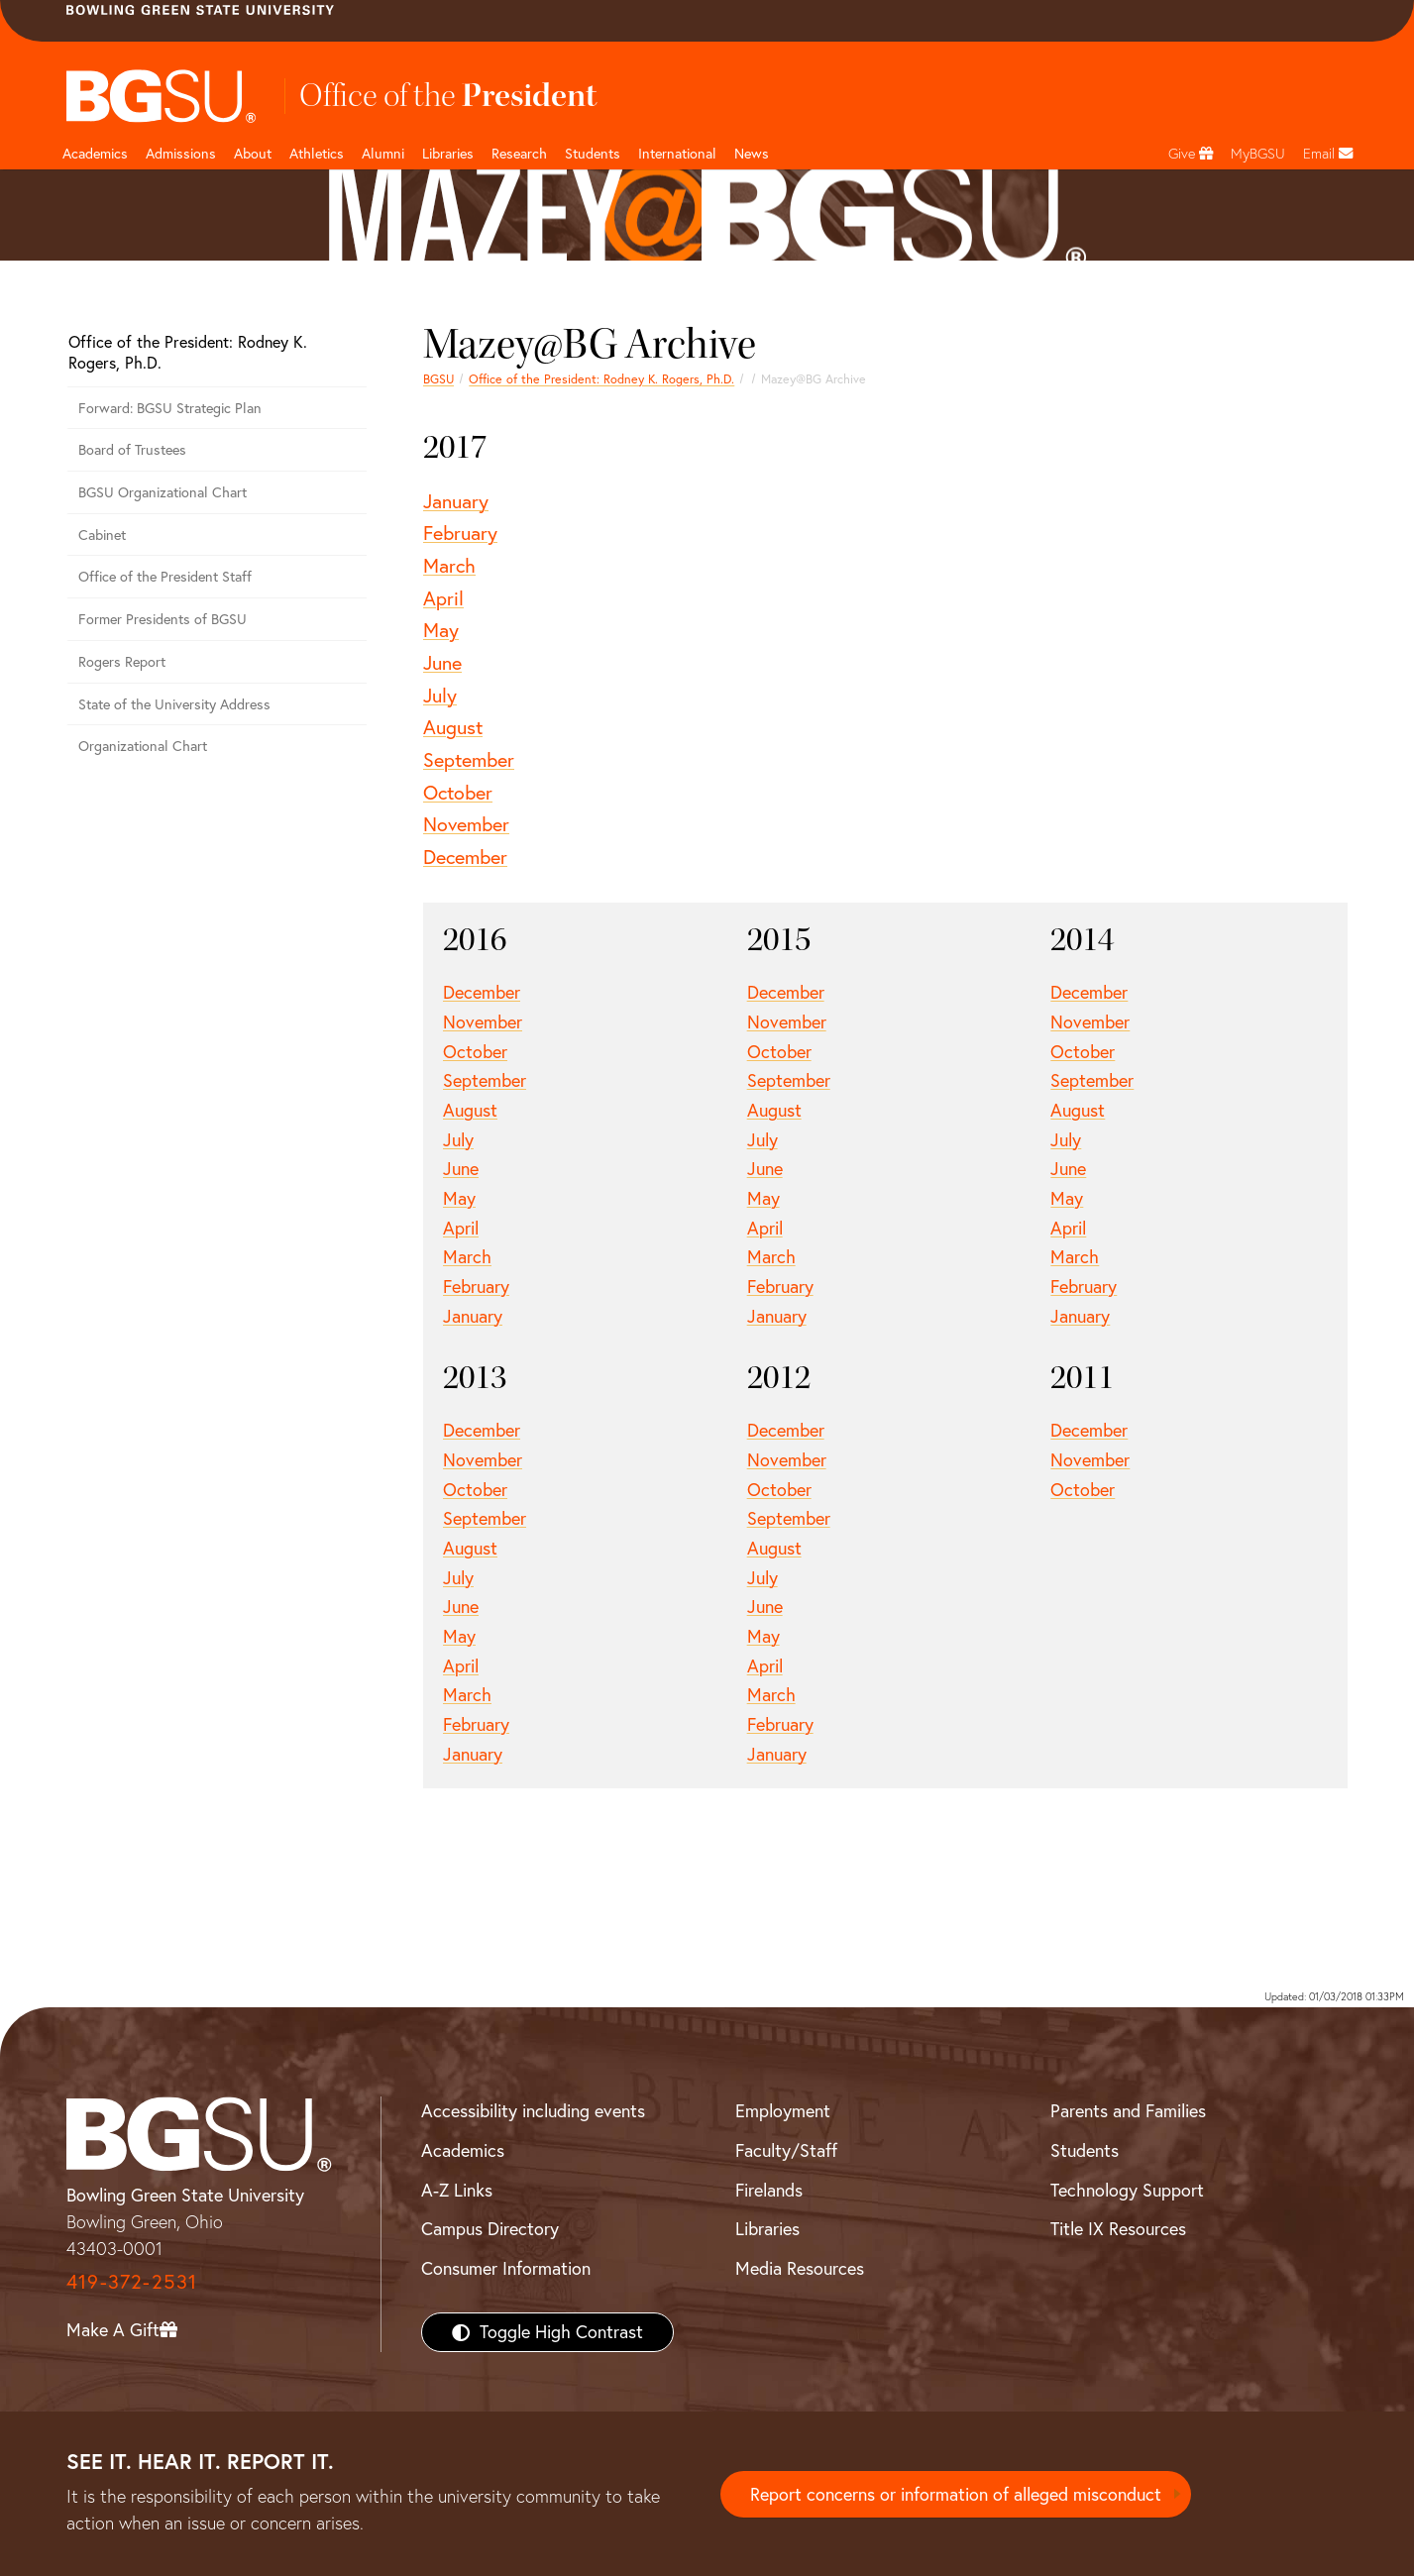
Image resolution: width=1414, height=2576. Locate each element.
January (456, 500)
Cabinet (102, 535)
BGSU (438, 379)
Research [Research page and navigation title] (519, 153)
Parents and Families (1128, 2110)
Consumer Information (506, 2268)
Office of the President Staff (165, 577)
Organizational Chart (142, 746)
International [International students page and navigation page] (677, 153)
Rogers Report (121, 662)
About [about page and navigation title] (253, 153)
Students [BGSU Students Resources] (1084, 2150)
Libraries (448, 153)
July (440, 695)
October (457, 792)
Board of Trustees (132, 450)
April (443, 598)
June (442, 662)
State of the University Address (174, 704)
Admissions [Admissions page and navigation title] (181, 153)
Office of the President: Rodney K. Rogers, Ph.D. (601, 379)
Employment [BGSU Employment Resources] (782, 2110)
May (441, 629)
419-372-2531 (131, 2281)
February (460, 532)
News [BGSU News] (751, 153)
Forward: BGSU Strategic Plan (170, 408)
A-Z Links (456, 2190)
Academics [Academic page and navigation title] (95, 153)
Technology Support (1127, 2190)
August (453, 726)
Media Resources (799, 2268)
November (466, 823)
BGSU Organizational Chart (162, 492)
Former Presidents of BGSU (162, 619)
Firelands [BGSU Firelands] (769, 2190)
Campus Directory (490, 2228)
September (468, 759)
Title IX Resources (1118, 2228)
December (465, 856)
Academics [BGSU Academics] (462, 2150)
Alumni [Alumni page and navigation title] (383, 153)
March (449, 565)
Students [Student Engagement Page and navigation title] (592, 153)
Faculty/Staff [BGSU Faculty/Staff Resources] (786, 2150)
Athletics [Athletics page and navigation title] (316, 153)
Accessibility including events (533, 2110)
